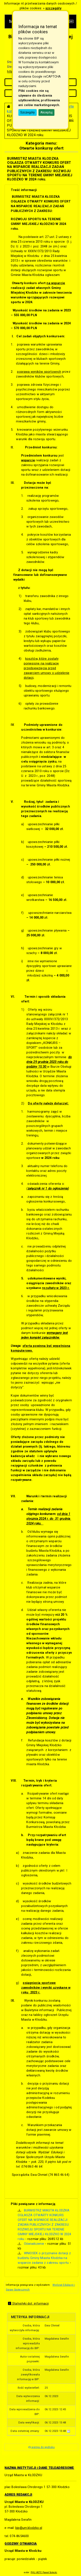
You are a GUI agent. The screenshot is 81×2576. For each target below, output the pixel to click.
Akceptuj (46, 112)
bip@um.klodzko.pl (28, 2528)
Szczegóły (27, 112)
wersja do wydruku (41, 2447)
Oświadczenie (34, 2244)
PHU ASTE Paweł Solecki (44, 2572)
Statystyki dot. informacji (28, 2303)
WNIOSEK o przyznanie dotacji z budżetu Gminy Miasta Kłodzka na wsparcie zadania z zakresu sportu (44, 2258)
